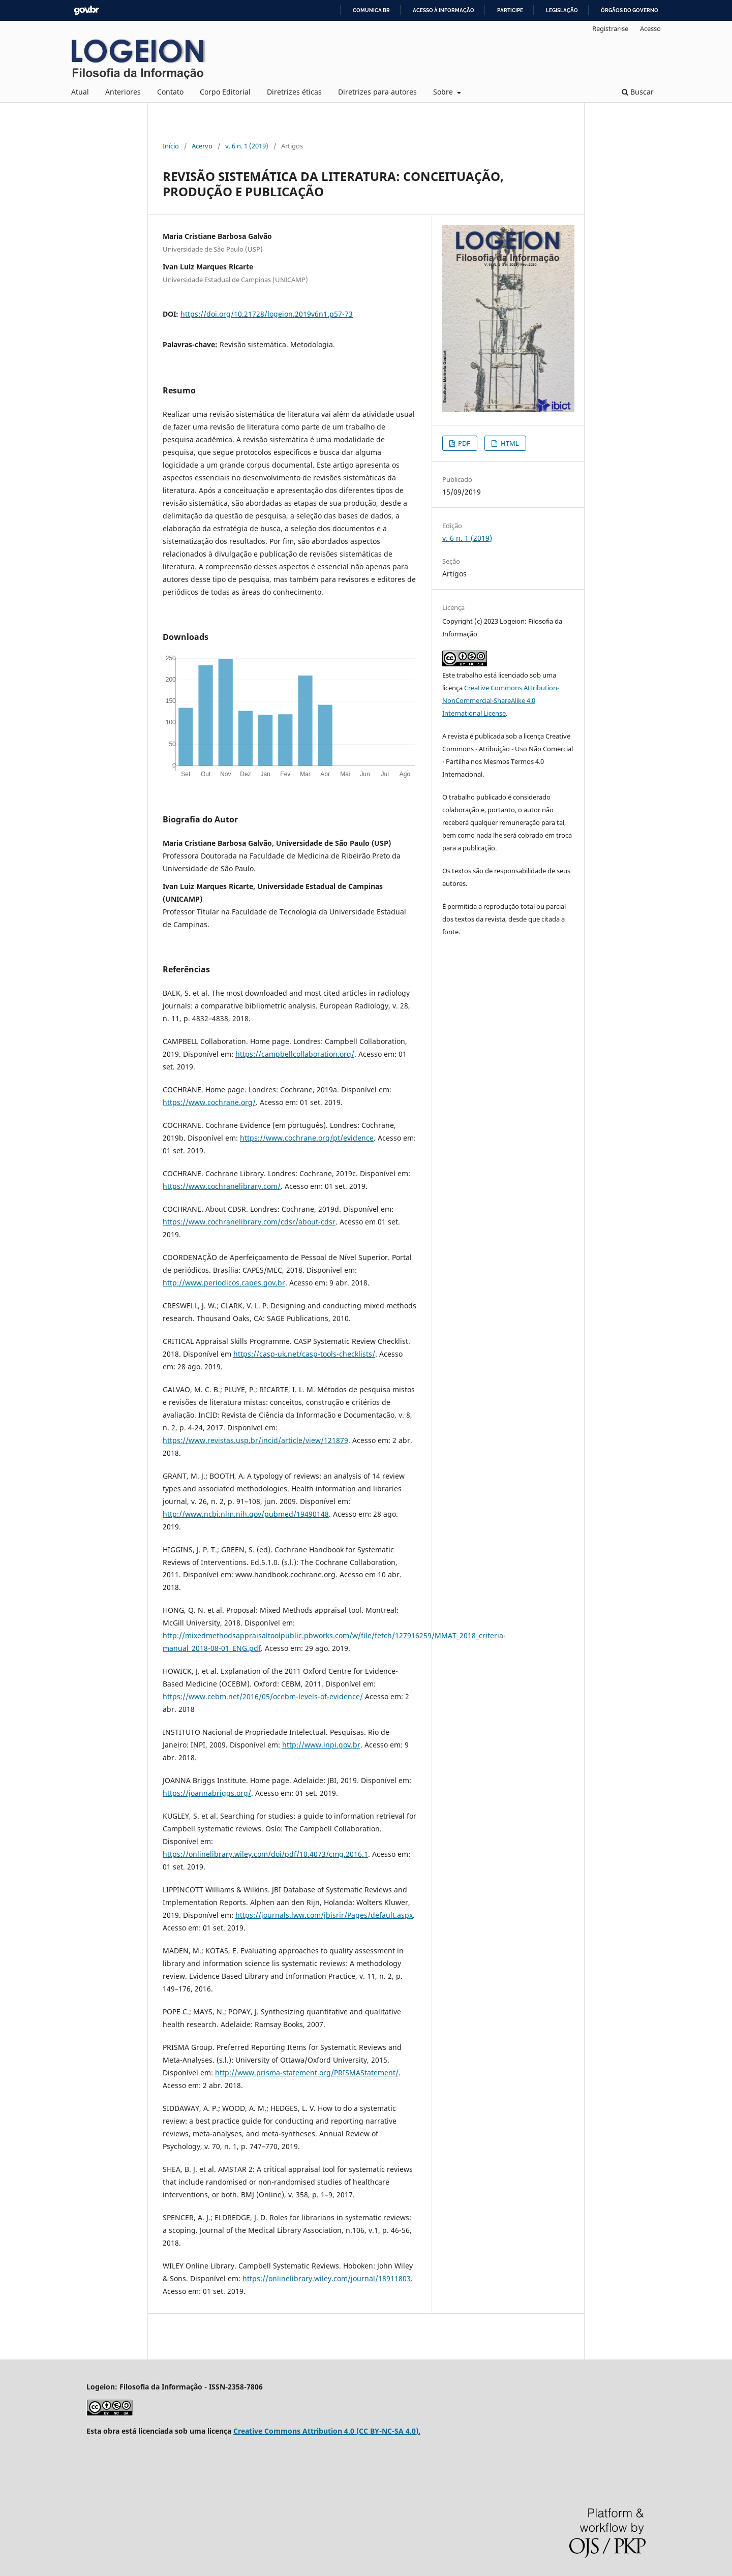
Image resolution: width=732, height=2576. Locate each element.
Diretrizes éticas (294, 92)
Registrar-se (610, 28)
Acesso (650, 28)
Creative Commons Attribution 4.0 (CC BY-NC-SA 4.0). (326, 2431)
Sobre (444, 92)
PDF (463, 443)
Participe (510, 10)
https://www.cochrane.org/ (209, 1102)
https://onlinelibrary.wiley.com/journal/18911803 (326, 2278)
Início (171, 145)
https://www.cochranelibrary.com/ (222, 1186)
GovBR (86, 10)
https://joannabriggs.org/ (207, 1793)
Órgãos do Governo (629, 10)
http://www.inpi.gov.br (321, 1745)
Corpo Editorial (225, 92)
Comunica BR (371, 10)
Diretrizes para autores (377, 92)
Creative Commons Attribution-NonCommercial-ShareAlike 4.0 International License (500, 700)
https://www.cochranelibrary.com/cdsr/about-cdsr (249, 1221)
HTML (509, 443)
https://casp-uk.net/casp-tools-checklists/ (304, 1354)
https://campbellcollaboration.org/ (294, 1054)
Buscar (638, 92)
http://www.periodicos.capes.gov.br (224, 1282)
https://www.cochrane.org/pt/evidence (307, 1138)
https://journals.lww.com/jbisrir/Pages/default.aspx (324, 1915)
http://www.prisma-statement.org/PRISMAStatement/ (307, 2072)
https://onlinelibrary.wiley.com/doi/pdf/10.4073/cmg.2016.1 (265, 1854)
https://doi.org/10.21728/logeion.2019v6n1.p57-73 (266, 314)
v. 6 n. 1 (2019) (246, 145)
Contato (170, 92)
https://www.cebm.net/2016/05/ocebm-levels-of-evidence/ (263, 1696)
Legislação (562, 10)
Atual (80, 92)
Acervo (202, 145)
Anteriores (123, 92)
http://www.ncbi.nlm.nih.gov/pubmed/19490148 (246, 1514)
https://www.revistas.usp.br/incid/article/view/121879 (255, 1440)
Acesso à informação (443, 10)
